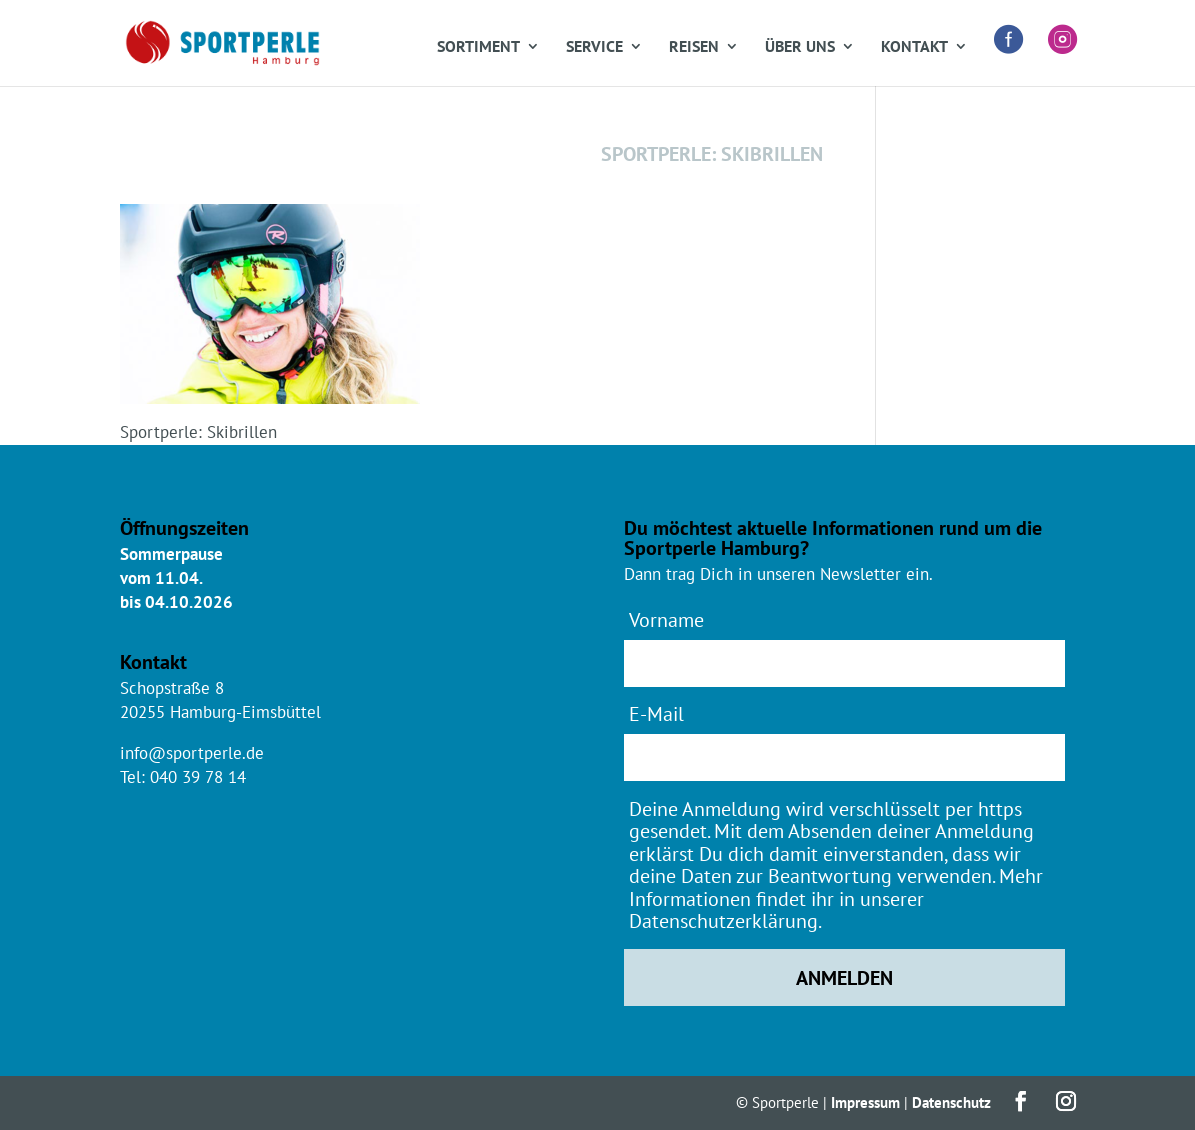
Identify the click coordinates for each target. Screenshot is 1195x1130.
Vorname (666, 619)
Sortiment (478, 47)
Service (594, 47)
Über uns (800, 47)
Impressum (865, 1102)
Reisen (694, 47)
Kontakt (914, 47)
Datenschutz (951, 1102)
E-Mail (656, 713)
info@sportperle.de (192, 753)
